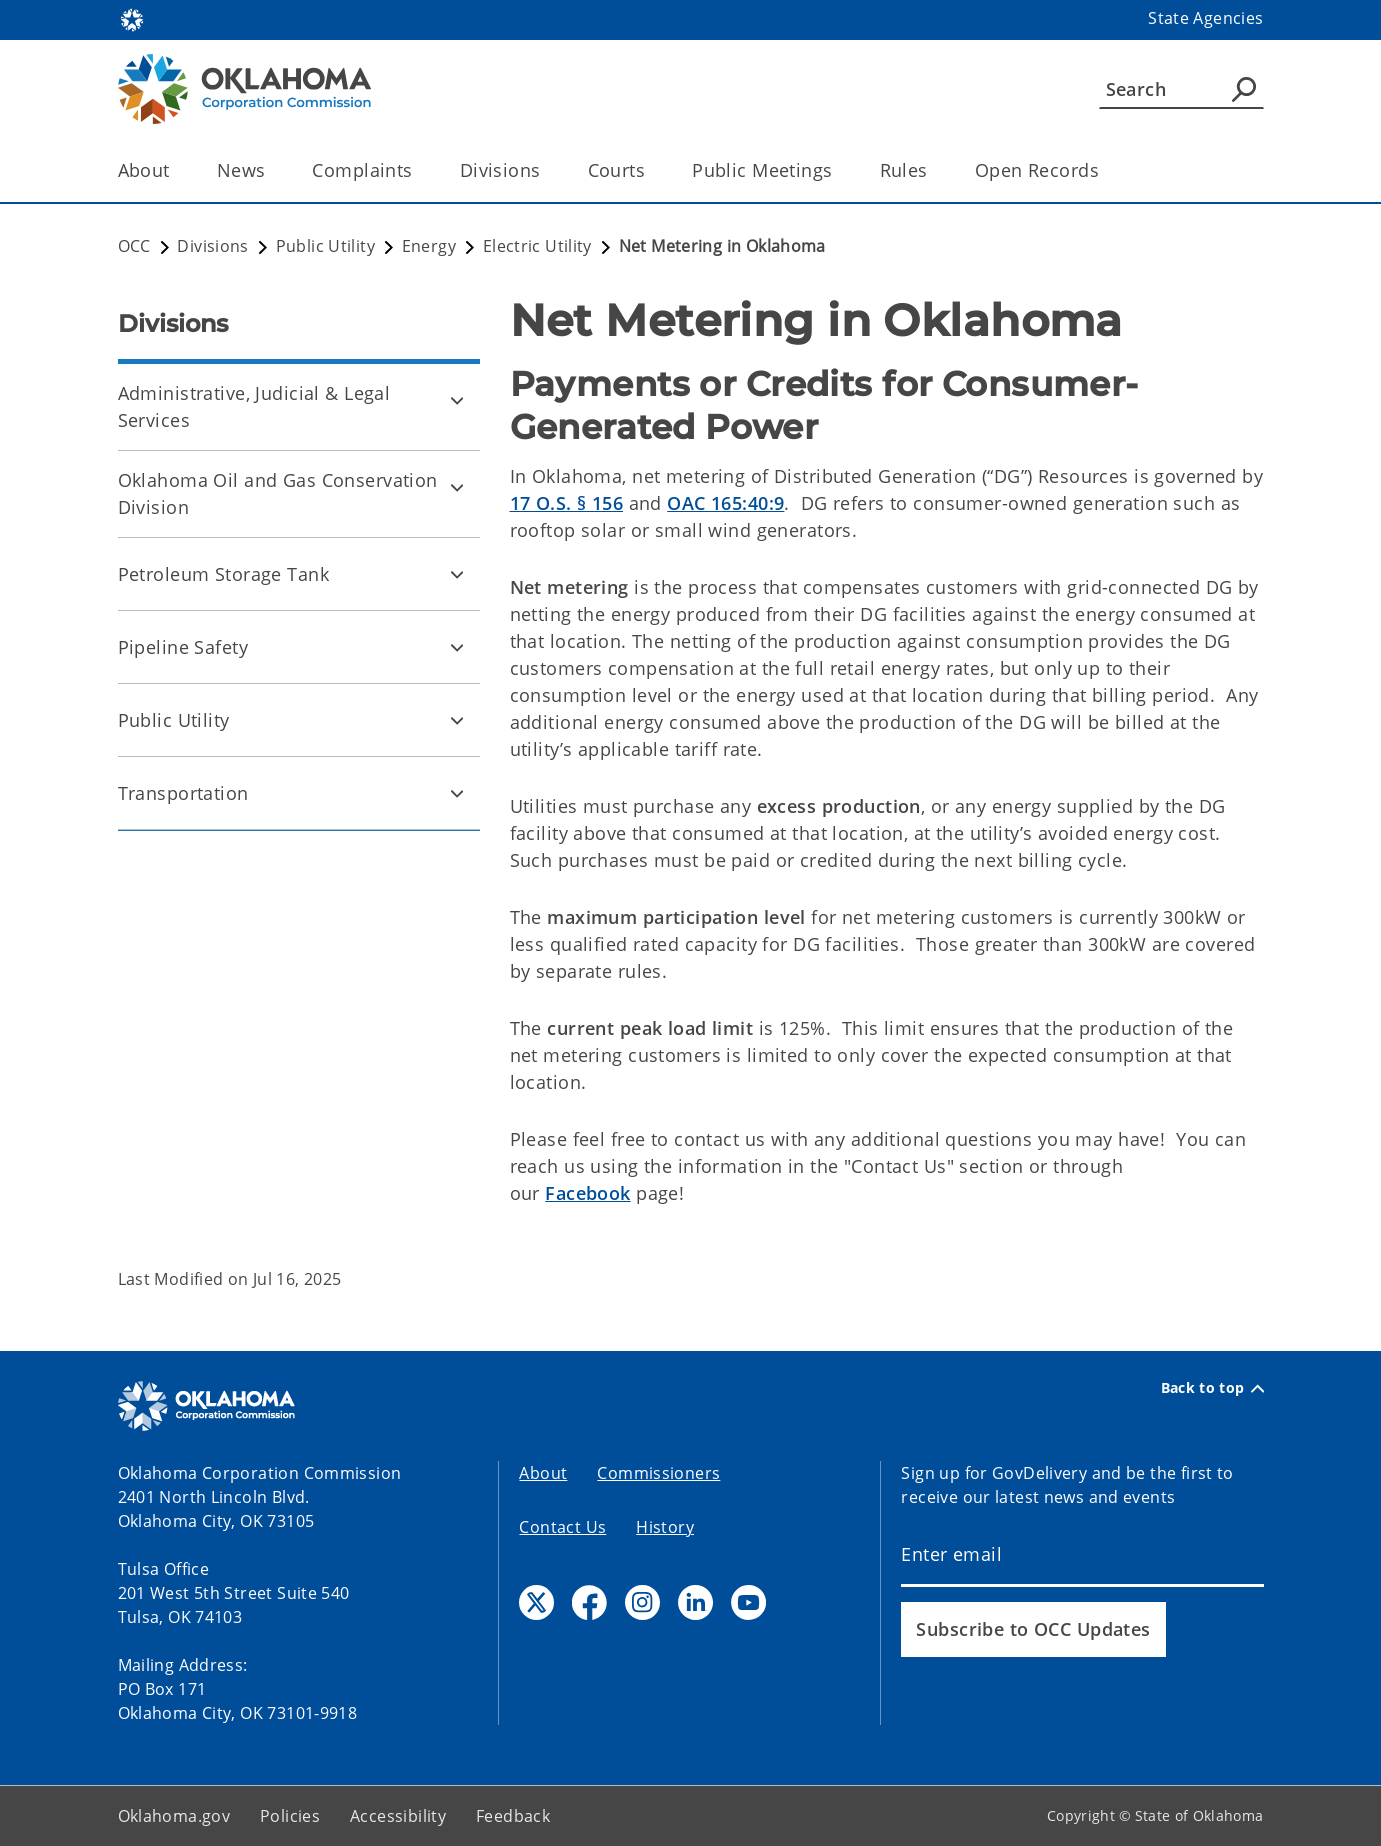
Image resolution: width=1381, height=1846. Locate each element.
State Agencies (1205, 18)
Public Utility (174, 720)
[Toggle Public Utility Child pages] (457, 720)
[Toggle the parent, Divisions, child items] (547, 170)
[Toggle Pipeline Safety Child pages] (457, 647)
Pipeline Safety (183, 647)
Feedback (513, 1816)
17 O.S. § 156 (567, 503)
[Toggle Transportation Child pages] (457, 793)
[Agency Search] (1244, 89)
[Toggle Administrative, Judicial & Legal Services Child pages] (457, 400)
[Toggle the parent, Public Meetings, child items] (839, 170)
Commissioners (658, 1473)
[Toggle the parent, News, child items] (271, 170)
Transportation (183, 793)
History (665, 1527)
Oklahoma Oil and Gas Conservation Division (278, 493)
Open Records (1037, 170)
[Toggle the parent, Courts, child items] (651, 170)
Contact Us (562, 1527)
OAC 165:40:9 (725, 503)
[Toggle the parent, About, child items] (176, 170)
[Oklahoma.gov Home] (132, 18)
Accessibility (398, 1816)
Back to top (1212, 1388)
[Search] (1181, 89)
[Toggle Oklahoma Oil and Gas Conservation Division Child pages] (457, 487)
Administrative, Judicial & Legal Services (254, 406)
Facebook (587, 1193)
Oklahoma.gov (174, 1816)
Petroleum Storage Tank (223, 574)
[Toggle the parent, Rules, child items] (934, 170)
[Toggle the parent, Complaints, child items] (419, 170)
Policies (290, 1816)
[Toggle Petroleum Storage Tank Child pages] (457, 574)
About (543, 1473)
